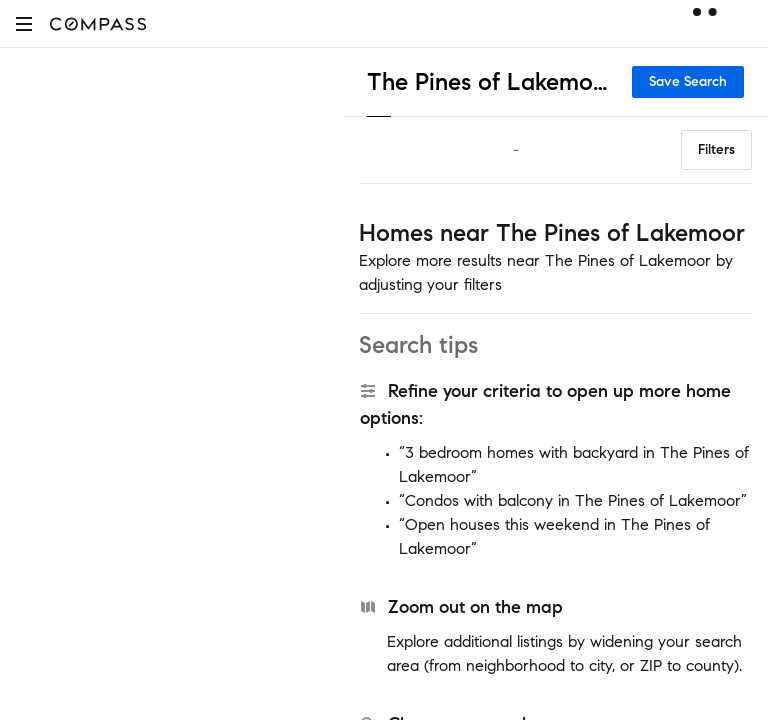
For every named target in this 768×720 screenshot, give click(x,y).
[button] (24, 23)
